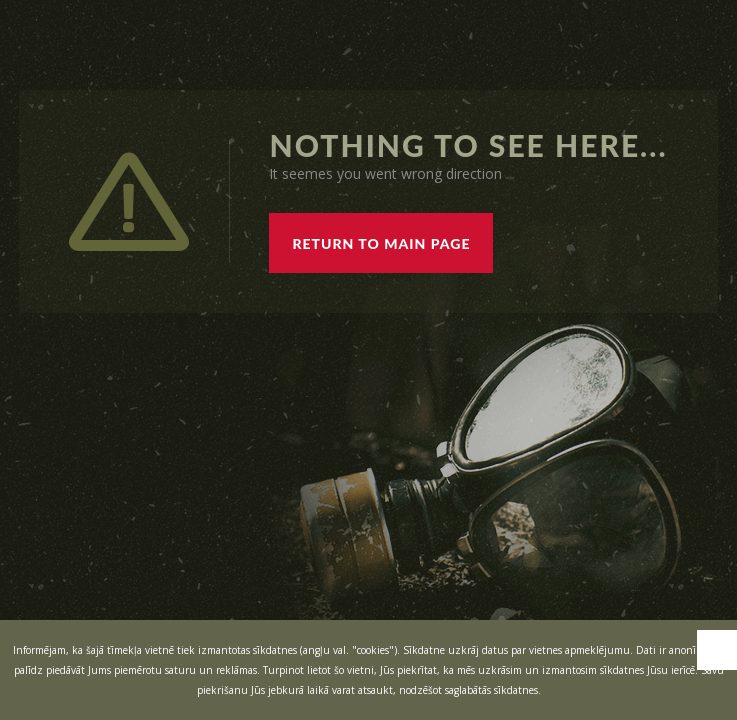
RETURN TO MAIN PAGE (381, 243)
